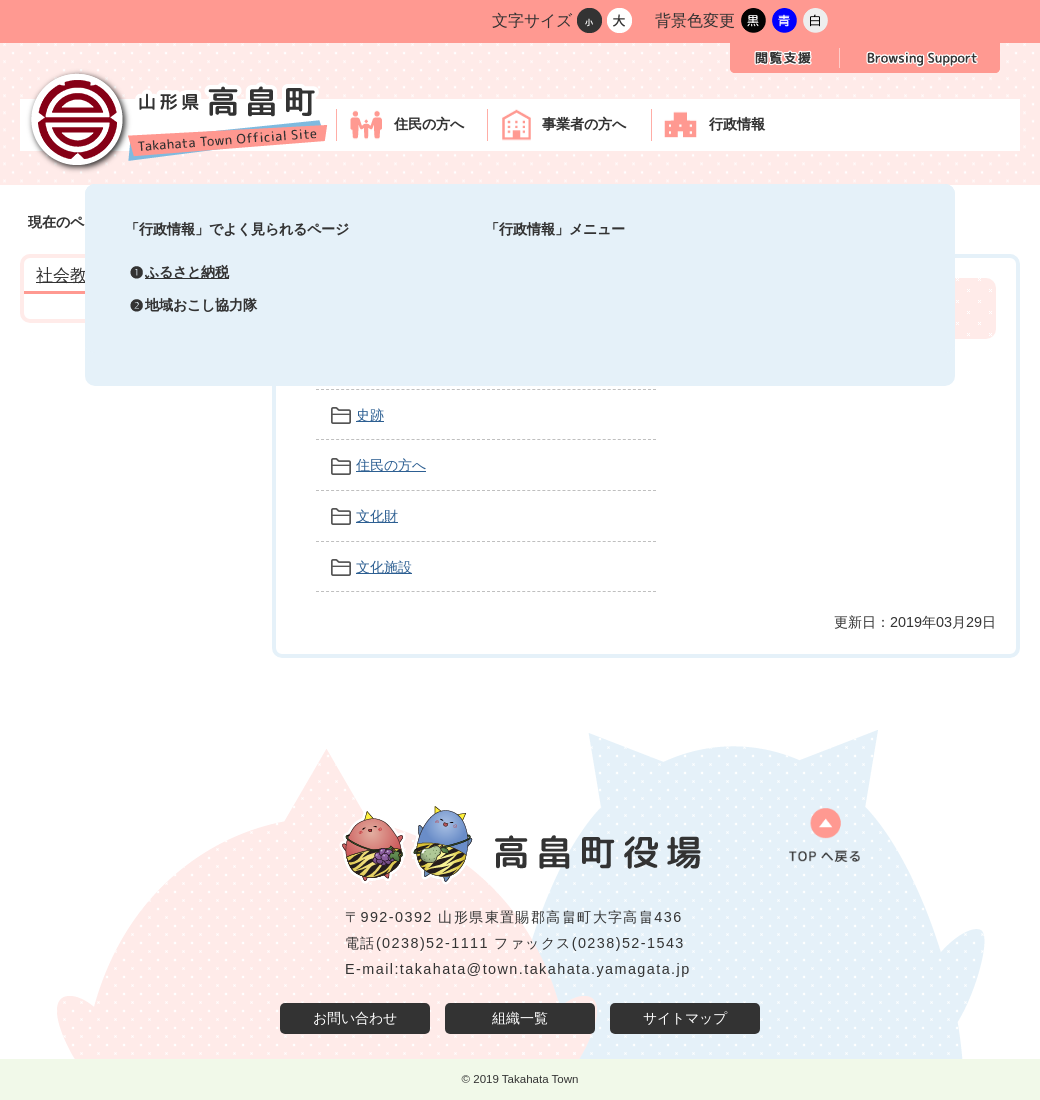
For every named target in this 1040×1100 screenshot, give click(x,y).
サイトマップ (685, 1018)
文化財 (377, 516)
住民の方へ (391, 465)
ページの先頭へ (815, 842)
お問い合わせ (355, 1018)
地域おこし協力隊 (201, 305)
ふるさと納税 (187, 272)
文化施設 (384, 567)
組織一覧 (520, 1018)
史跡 (370, 415)
